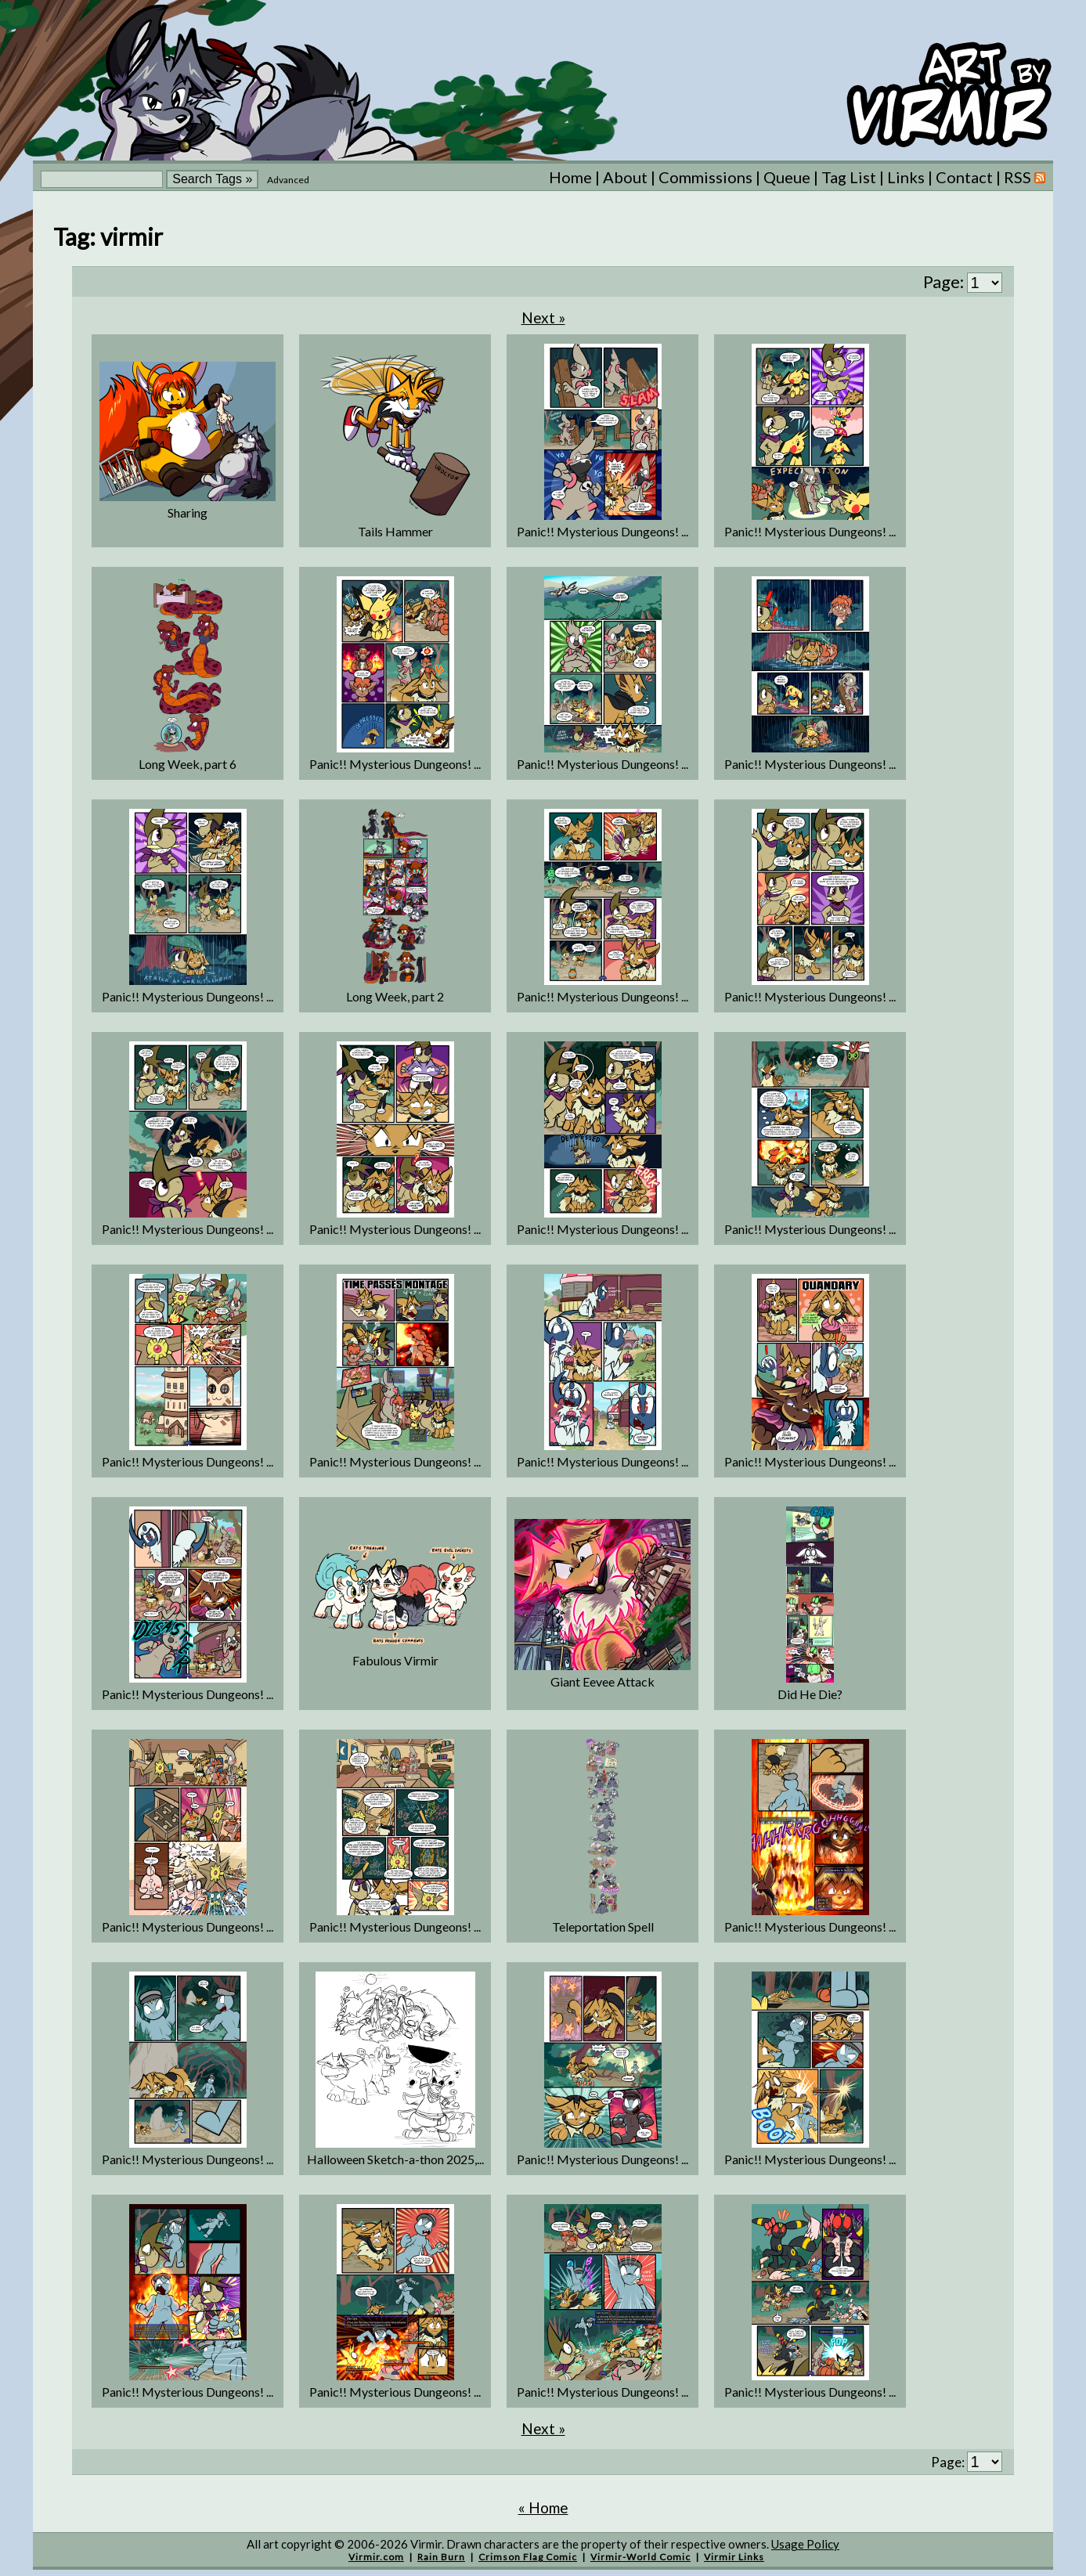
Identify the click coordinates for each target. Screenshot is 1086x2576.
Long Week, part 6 (187, 763)
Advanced (288, 180)
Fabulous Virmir (395, 1660)
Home (570, 177)
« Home (543, 2507)
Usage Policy (805, 2544)
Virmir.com (376, 2557)
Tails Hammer (395, 531)
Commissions (705, 177)
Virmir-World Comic (640, 2557)
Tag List (848, 177)
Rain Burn (441, 2557)
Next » (543, 317)
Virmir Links (734, 2557)
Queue (786, 177)
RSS (1024, 177)
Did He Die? (810, 1694)
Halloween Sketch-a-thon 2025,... (395, 2159)
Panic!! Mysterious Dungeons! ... (602, 531)
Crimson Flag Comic (527, 2557)
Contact (964, 177)
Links (906, 177)
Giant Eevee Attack (602, 1681)
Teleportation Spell (603, 1926)
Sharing (187, 512)
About (625, 177)
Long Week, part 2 (395, 996)
